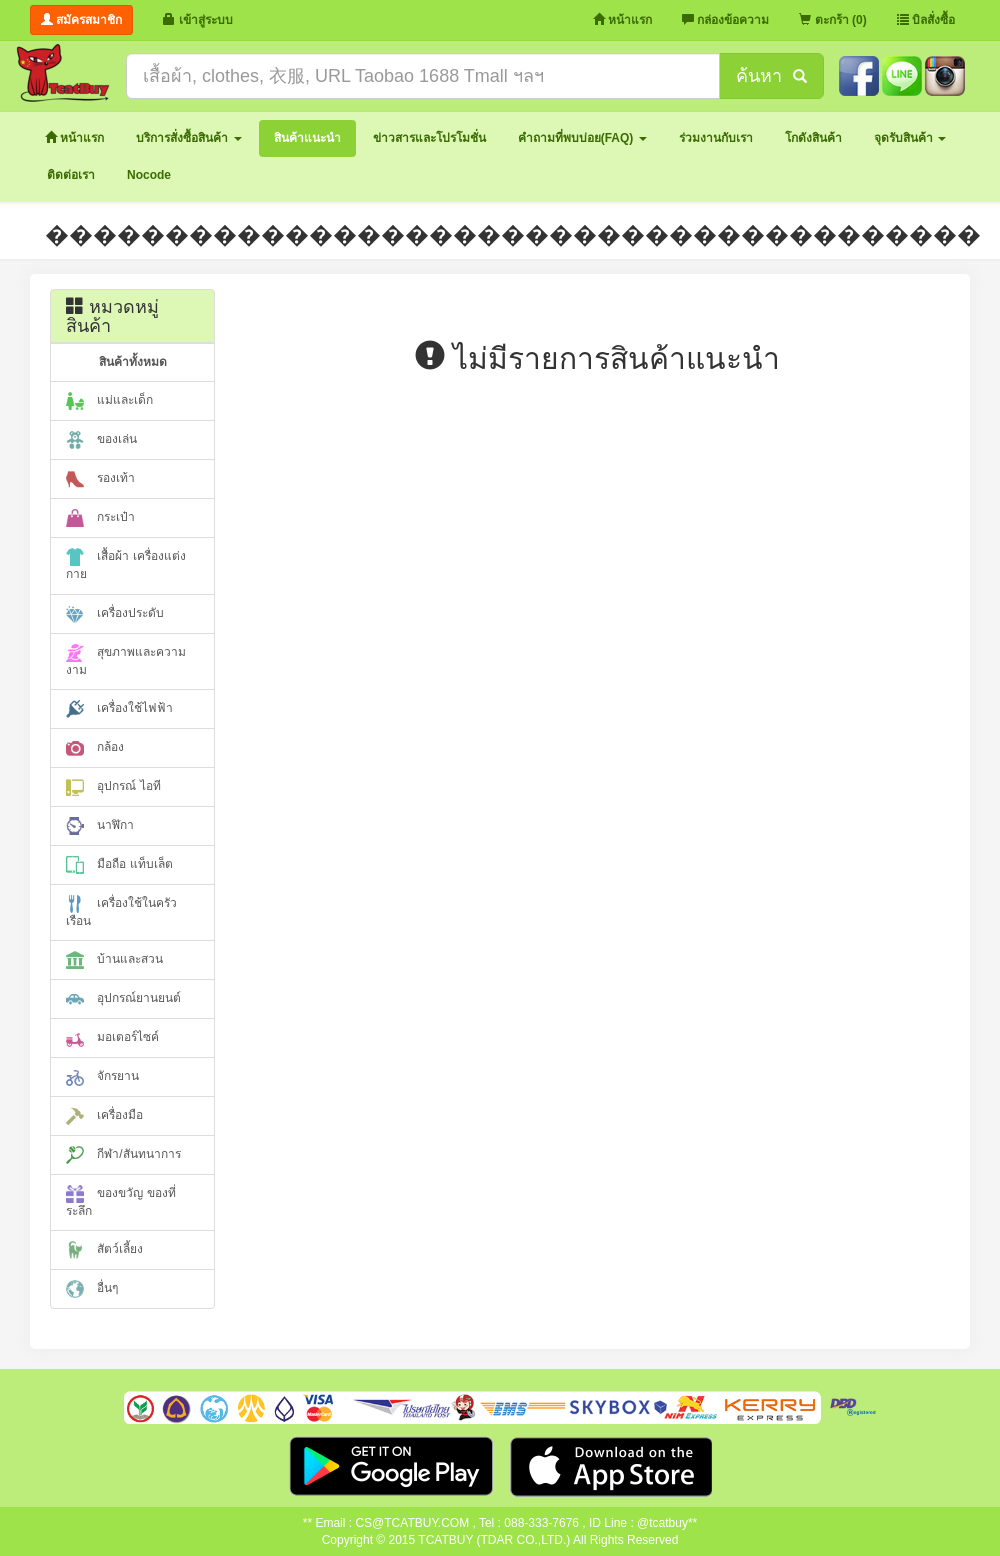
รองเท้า (100, 479)
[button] (188, 138)
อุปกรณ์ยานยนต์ (123, 999)
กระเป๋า (100, 518)
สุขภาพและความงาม (126, 660)
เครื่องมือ (104, 1116)
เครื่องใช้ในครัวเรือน (121, 911)
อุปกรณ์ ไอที (113, 787)
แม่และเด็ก (109, 401)
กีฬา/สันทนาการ (123, 1155)
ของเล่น (101, 440)
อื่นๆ (92, 1289)
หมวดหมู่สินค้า (112, 316)
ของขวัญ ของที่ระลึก (121, 1201)
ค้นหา (771, 76)
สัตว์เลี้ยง (104, 1250)
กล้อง (95, 748)
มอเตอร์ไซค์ (112, 1038)
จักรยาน (102, 1077)
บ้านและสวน (114, 960)
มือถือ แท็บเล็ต (119, 865)
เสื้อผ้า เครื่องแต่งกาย (126, 564)
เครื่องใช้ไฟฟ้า (119, 709)
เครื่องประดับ (115, 614)
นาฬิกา (100, 826)
